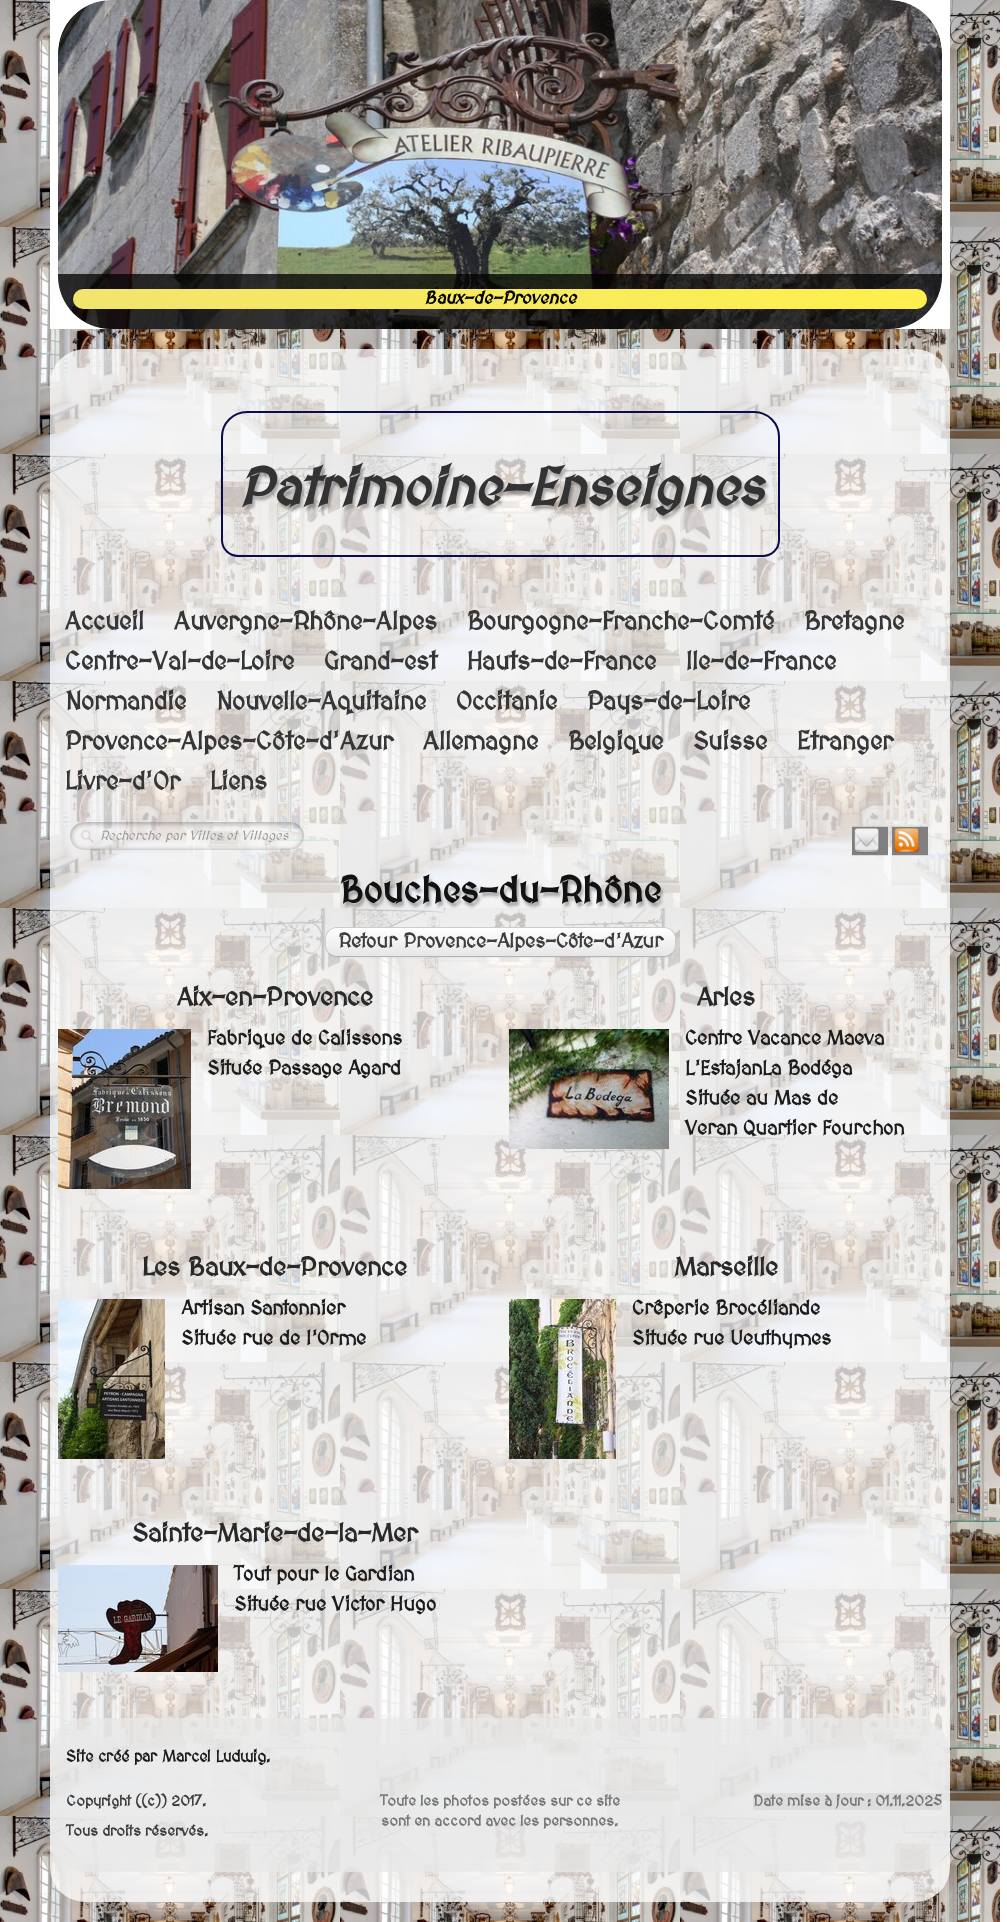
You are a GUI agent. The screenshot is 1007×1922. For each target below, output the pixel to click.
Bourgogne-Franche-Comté (620, 622)
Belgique (615, 742)
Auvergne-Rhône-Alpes (305, 622)
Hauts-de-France (561, 662)
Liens (238, 782)
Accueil (104, 622)
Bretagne (854, 622)
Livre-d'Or (122, 782)
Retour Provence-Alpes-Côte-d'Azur (500, 942)
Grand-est (380, 662)
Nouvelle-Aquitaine (321, 702)
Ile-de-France (761, 662)
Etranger (845, 742)
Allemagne (480, 742)
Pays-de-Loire (668, 702)
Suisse (730, 742)
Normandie (125, 702)
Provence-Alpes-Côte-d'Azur (229, 742)
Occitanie (506, 702)
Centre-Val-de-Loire (179, 662)
